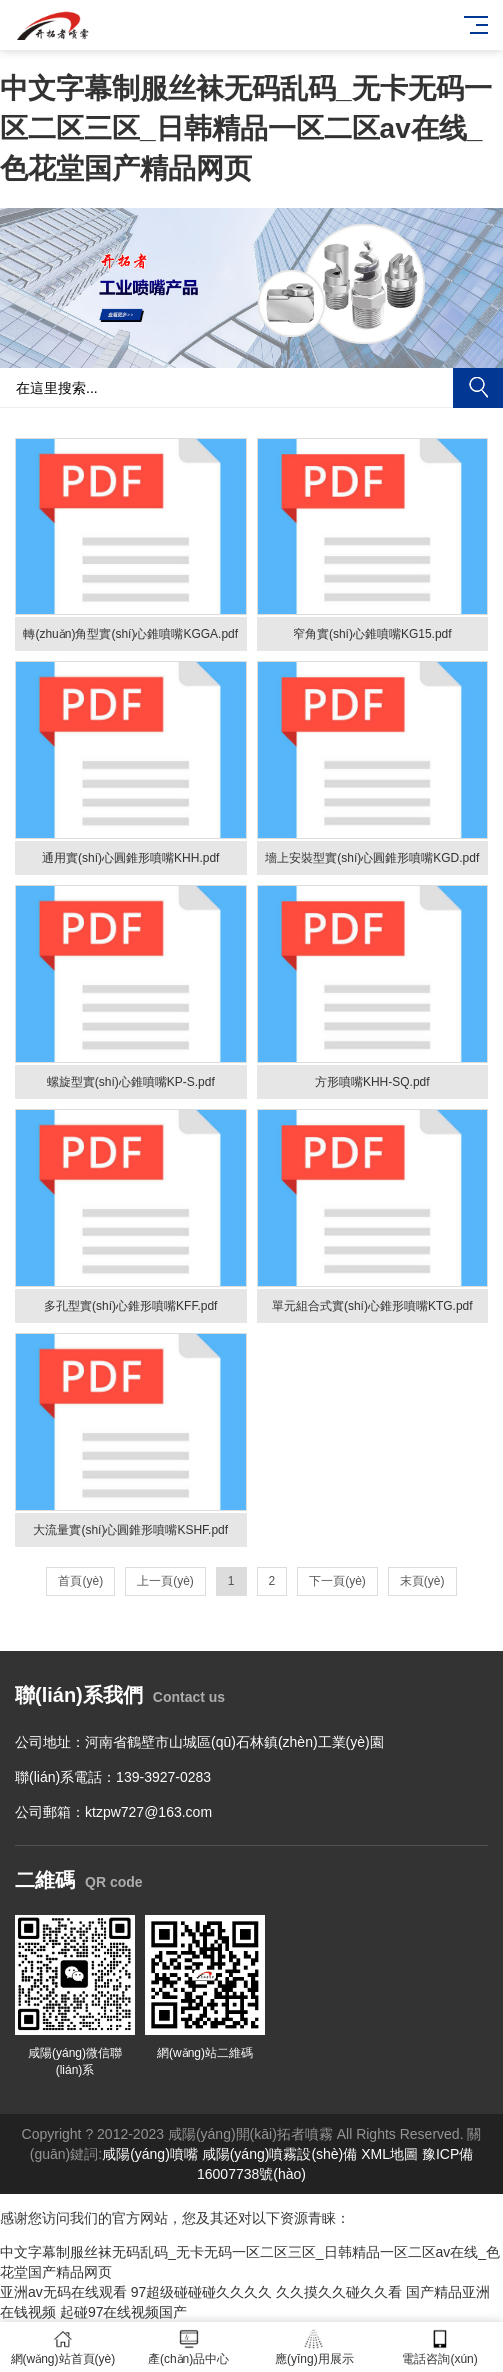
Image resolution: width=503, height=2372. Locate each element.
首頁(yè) (80, 1581)
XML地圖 (389, 2154)
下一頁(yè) (337, 1581)
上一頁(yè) (165, 1581)
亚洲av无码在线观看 (63, 2292)
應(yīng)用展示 (315, 2347)
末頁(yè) (422, 1581)
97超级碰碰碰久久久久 (202, 2292)
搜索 (478, 388)
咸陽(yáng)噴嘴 (150, 2154)
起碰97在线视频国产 (124, 2312)
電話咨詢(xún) (440, 2347)
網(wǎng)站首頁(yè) (63, 2347)
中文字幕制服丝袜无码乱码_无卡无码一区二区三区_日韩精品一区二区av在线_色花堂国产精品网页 (246, 128)
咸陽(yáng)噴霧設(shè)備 (280, 2154)
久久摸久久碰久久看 (339, 2292)
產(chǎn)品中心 (189, 2347)
